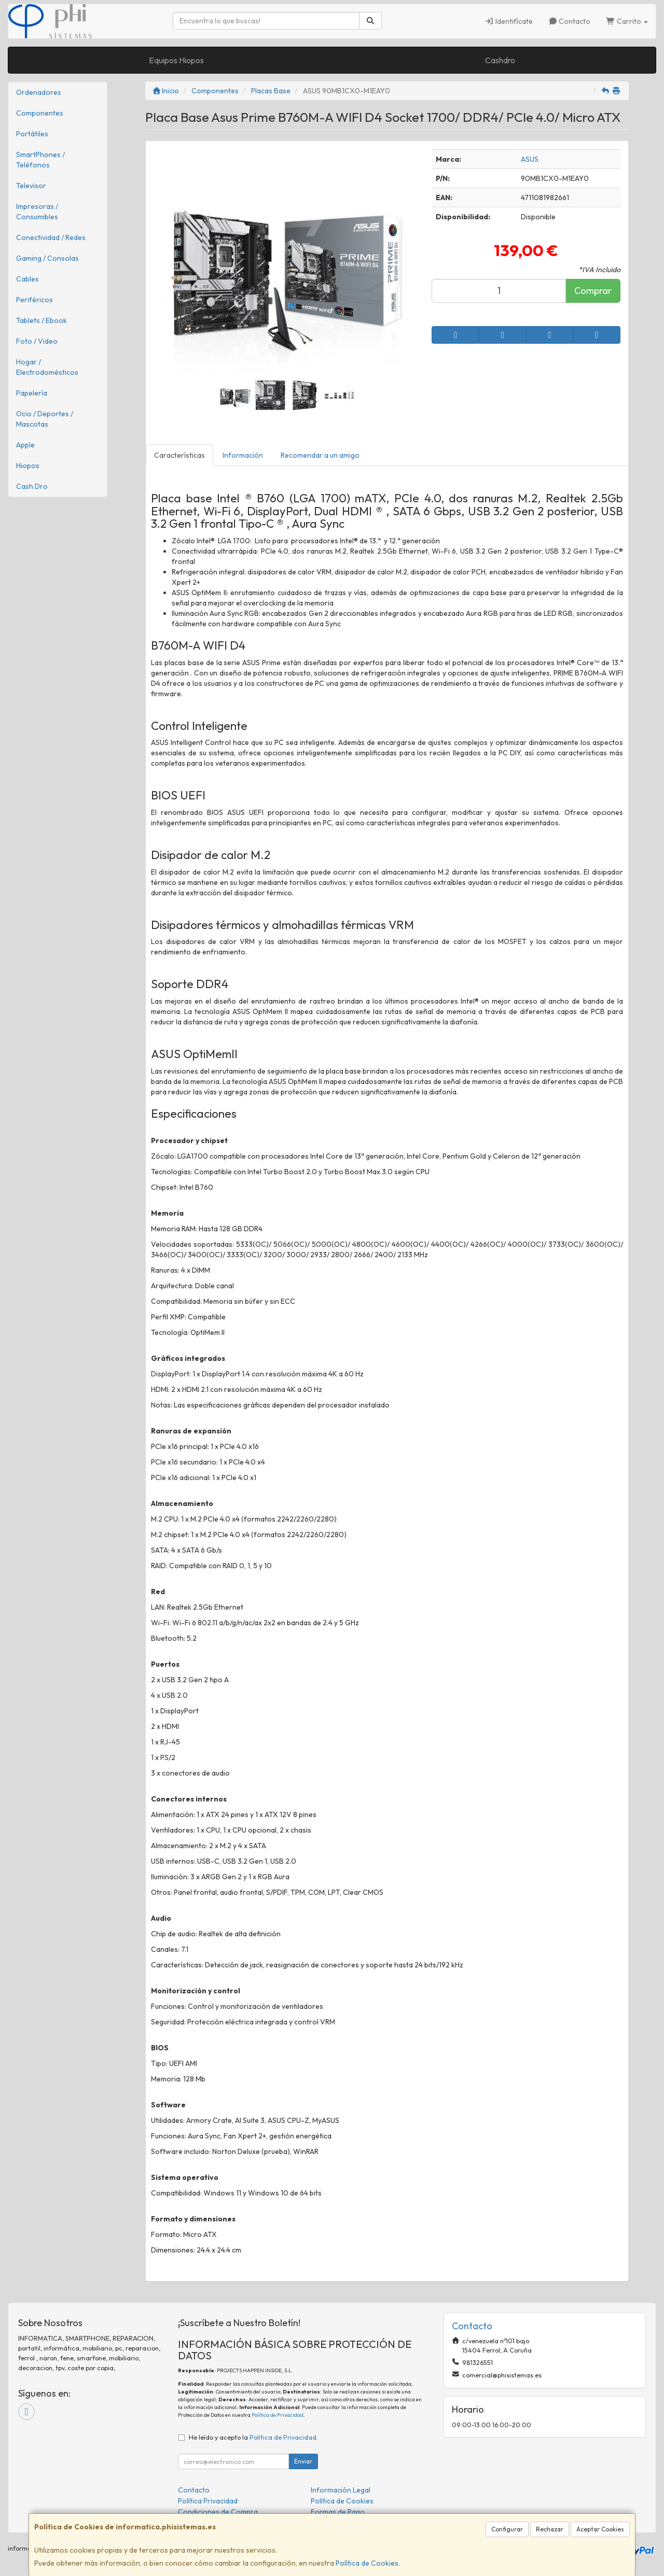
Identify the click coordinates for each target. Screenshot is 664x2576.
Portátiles (32, 133)
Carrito (627, 21)
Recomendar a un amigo (320, 455)
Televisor (31, 185)
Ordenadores (38, 92)
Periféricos (34, 299)
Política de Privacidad (277, 2415)
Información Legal (340, 2490)
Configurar (507, 2529)
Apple (25, 444)
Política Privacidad (208, 2500)
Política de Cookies (367, 2563)
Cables (27, 279)
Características (179, 455)
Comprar (593, 291)
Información (243, 455)
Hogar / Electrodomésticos (47, 367)
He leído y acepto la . (253, 2437)
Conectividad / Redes (51, 237)
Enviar (303, 2461)
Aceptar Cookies (600, 2529)
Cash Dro (32, 486)
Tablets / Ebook (41, 320)
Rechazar (549, 2529)
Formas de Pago (338, 2511)
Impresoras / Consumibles (37, 211)
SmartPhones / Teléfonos (40, 160)
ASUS (529, 159)
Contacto (569, 21)
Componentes (39, 113)
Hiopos (27, 465)
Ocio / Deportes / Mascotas (44, 419)
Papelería (31, 393)
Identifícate (509, 21)
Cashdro (500, 60)
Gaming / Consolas (47, 258)
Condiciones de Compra (218, 2511)
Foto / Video (37, 341)
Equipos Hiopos (176, 60)
